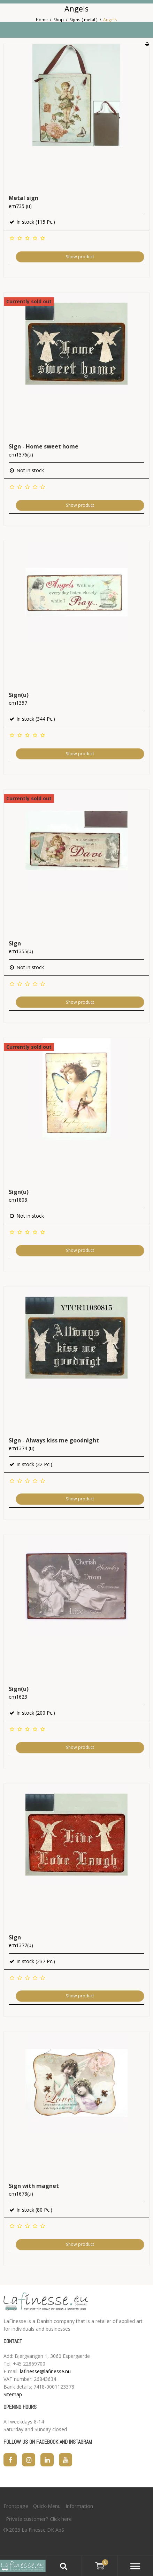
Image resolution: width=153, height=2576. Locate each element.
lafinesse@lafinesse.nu (45, 2371)
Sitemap (12, 2394)
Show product (80, 257)
